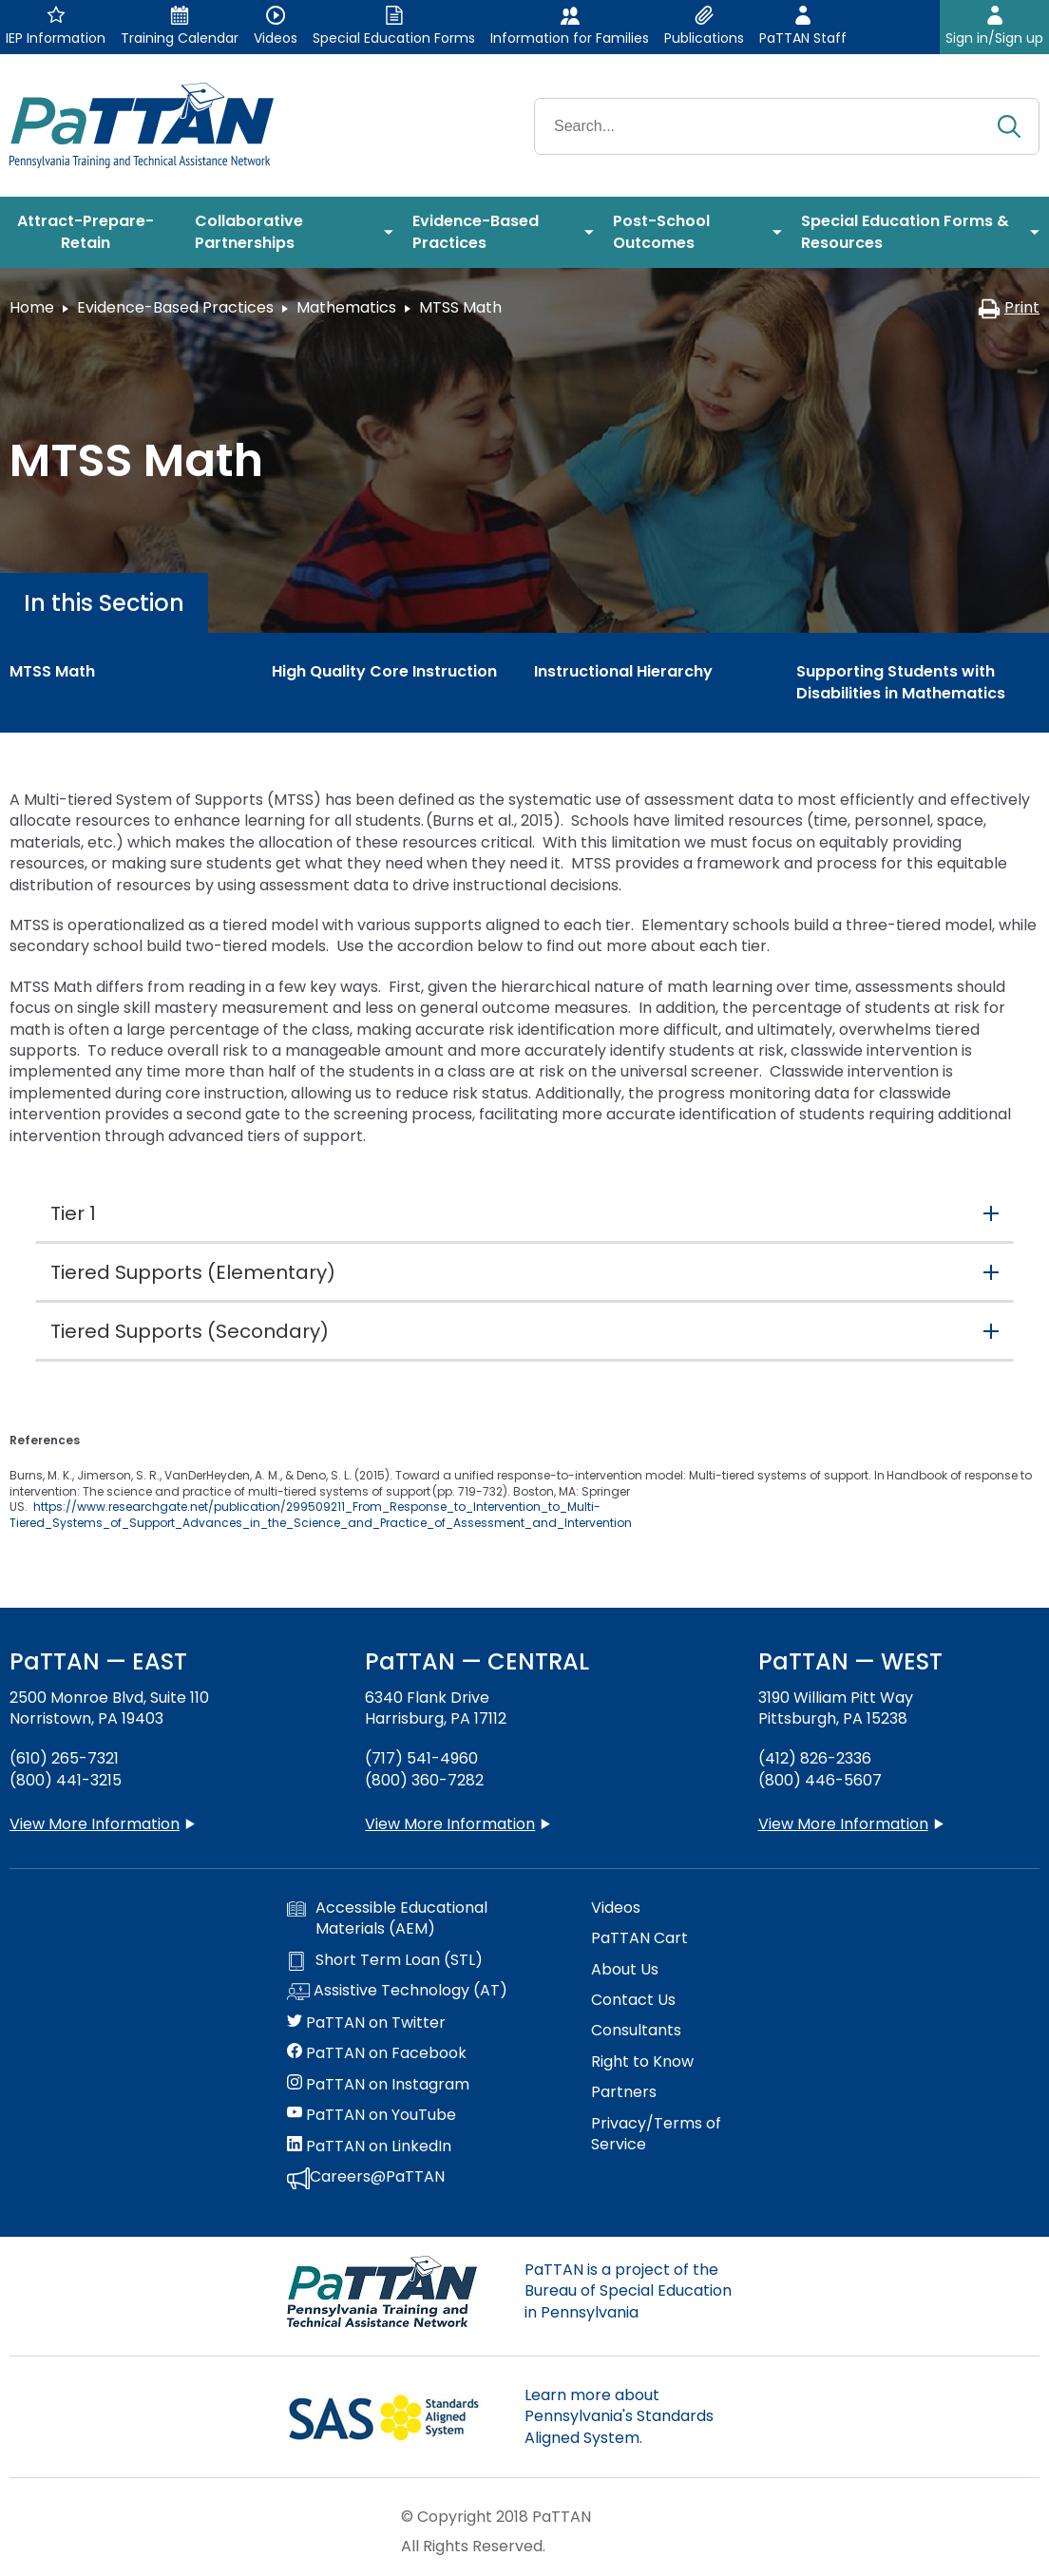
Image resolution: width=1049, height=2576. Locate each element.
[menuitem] (92, 233)
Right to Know (642, 2061)
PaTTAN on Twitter (366, 2023)
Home (32, 307)
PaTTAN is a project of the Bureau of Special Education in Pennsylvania (628, 2291)
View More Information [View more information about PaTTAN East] (95, 1824)
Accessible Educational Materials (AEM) (387, 1918)
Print (1008, 307)
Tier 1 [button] (73, 1213)
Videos (615, 1908)
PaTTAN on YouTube (371, 2115)
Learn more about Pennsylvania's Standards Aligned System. (619, 2416)
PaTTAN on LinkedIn (369, 2146)
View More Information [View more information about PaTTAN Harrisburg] (450, 1824)
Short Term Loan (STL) (385, 1960)
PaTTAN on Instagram (378, 2084)
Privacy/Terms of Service (656, 2134)
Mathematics (346, 307)
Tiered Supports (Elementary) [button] (192, 1272)
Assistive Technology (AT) (397, 1991)
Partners (624, 2092)
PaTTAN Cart (639, 1938)
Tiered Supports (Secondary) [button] (189, 1331)
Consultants (636, 2030)
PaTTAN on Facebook (377, 2053)
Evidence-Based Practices (175, 307)
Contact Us (633, 2000)
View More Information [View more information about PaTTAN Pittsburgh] (843, 1824)
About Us (624, 1969)
